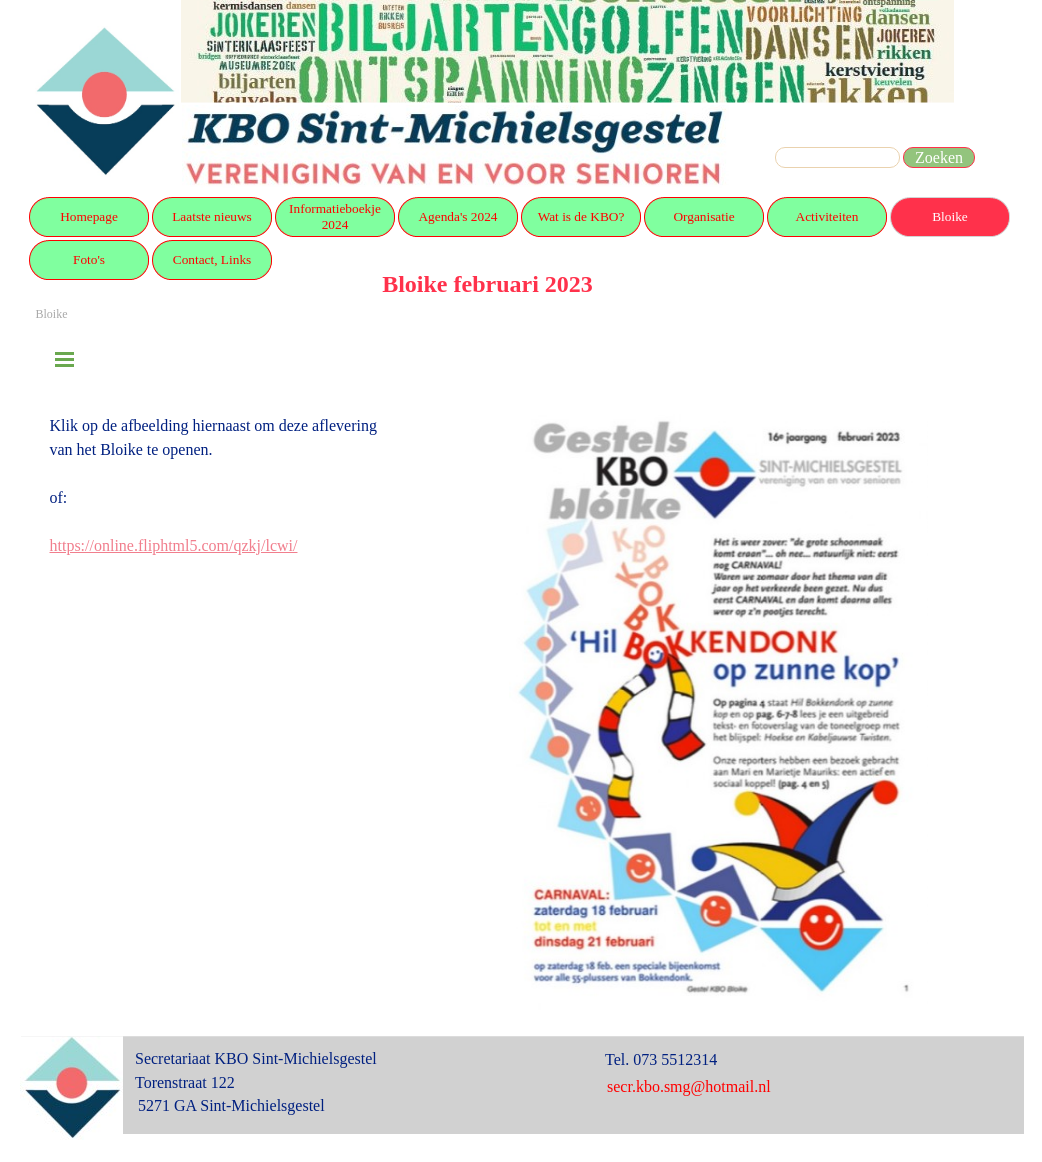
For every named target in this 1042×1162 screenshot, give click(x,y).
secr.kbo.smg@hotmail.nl (689, 1086)
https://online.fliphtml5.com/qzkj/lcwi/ (174, 545)
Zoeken (939, 157)
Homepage (89, 216)
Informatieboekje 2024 (335, 216)
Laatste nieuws (212, 216)
